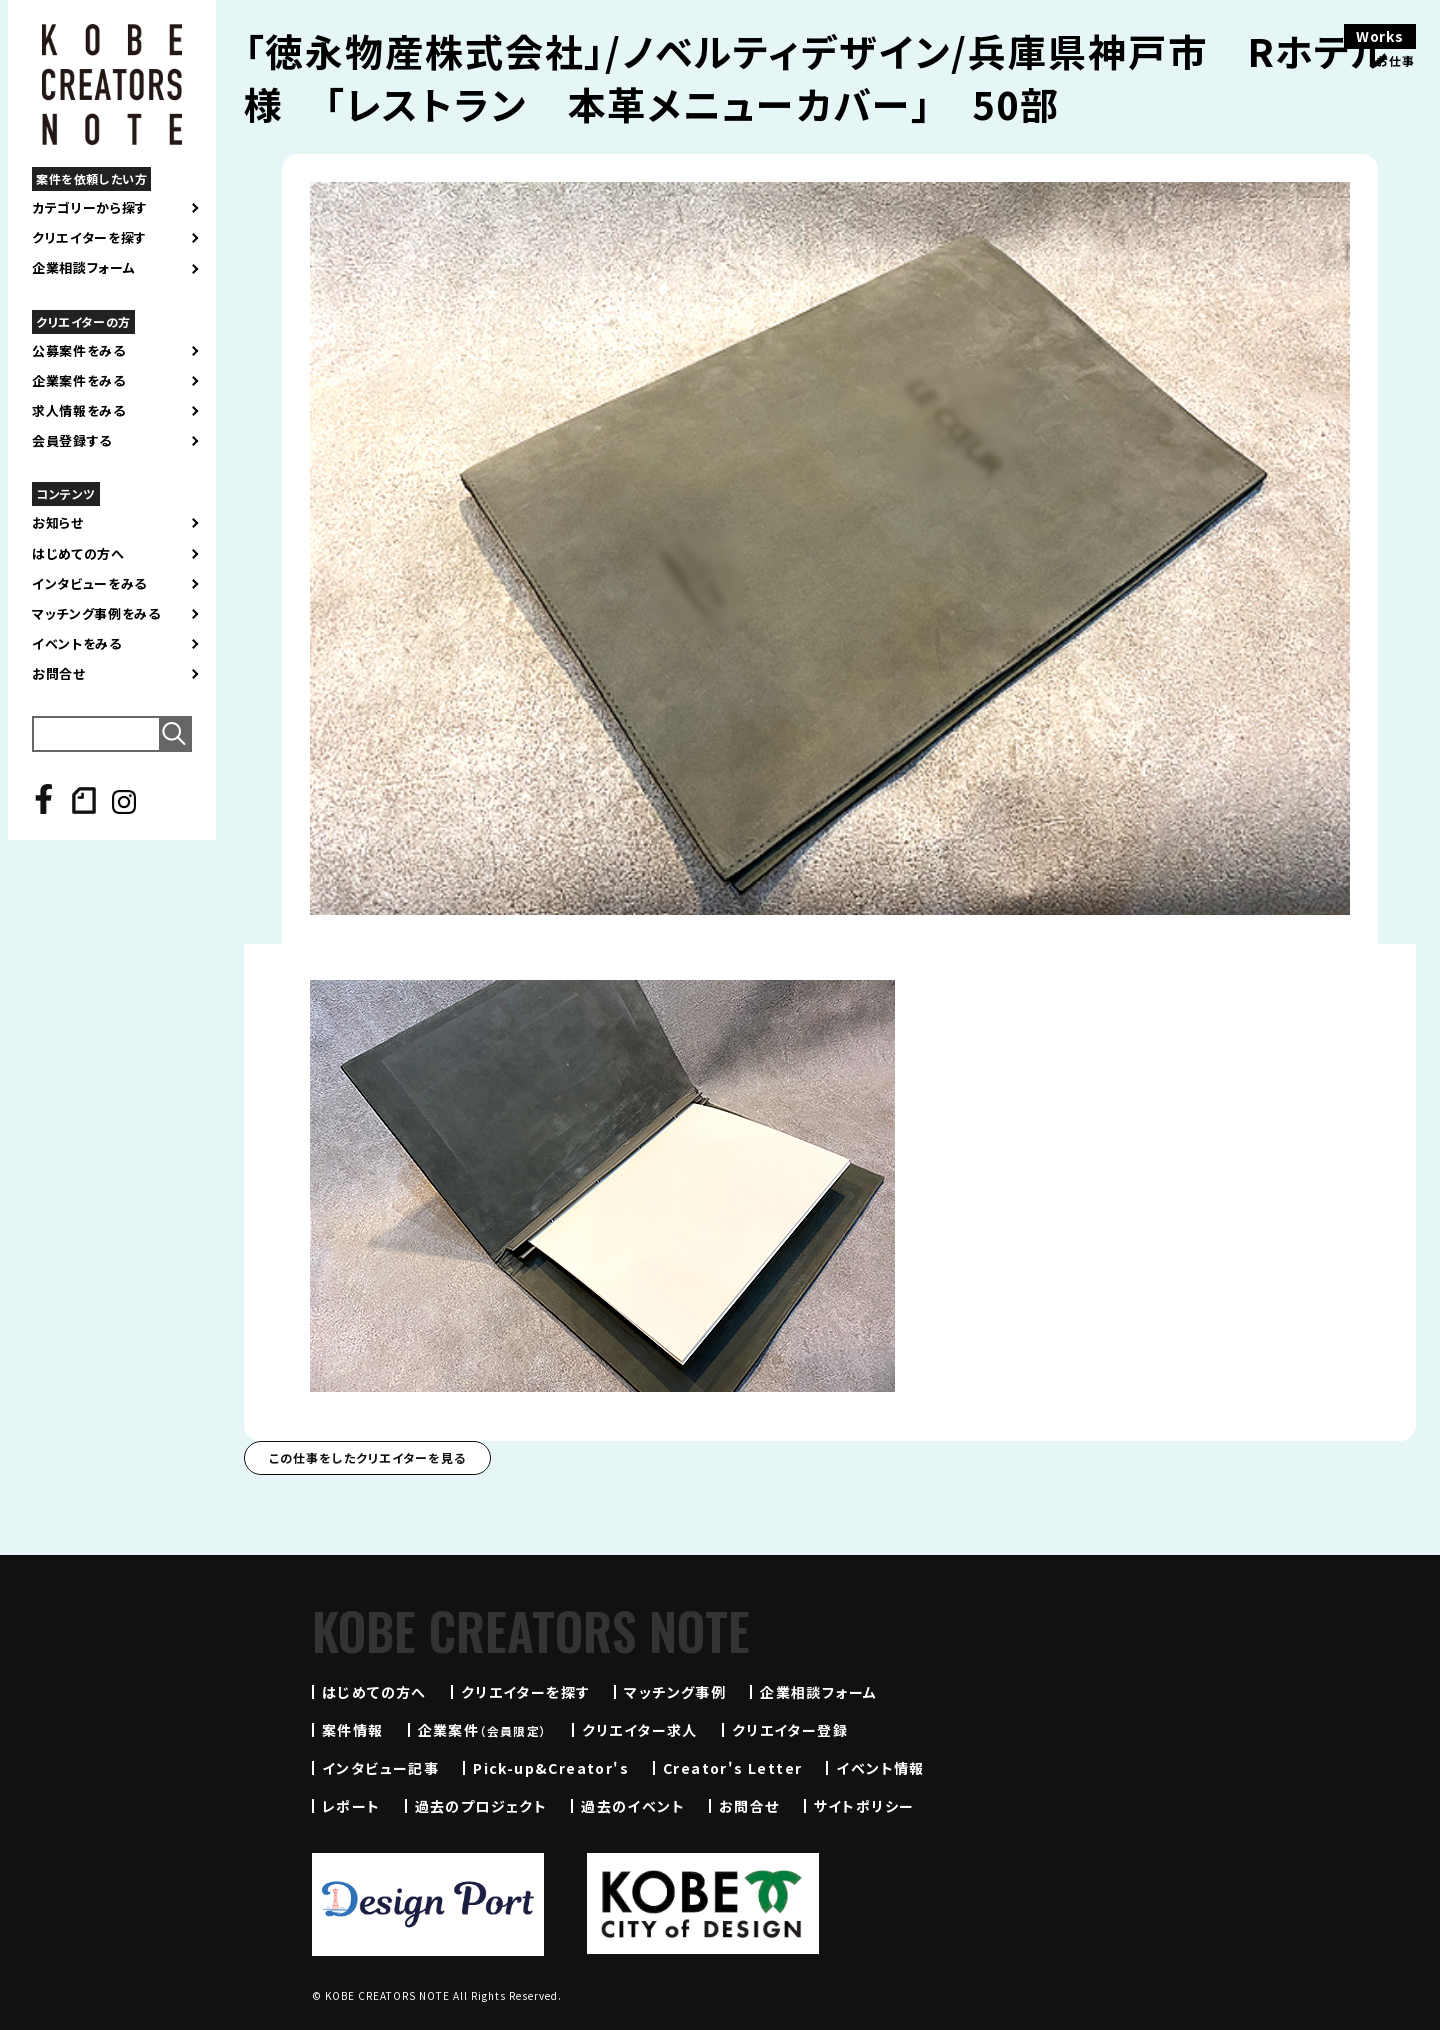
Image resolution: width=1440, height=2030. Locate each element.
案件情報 (353, 1730)
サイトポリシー (864, 1806)
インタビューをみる (89, 584)
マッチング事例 (675, 1692)
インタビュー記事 (380, 1768)
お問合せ (59, 674)
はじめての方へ (78, 554)
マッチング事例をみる (96, 614)
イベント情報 (880, 1768)
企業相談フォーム (83, 268)
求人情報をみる (79, 411)
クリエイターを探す (89, 238)
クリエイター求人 (640, 1730)
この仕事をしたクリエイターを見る (367, 1457)
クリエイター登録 (790, 1730)
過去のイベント (633, 1806)
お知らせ (58, 523)
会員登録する (72, 441)
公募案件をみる (79, 351)
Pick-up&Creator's (551, 1768)
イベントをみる (77, 644)
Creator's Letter (732, 1768)
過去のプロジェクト (481, 1806)
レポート (351, 1806)
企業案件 (483, 1730)
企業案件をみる (79, 381)
